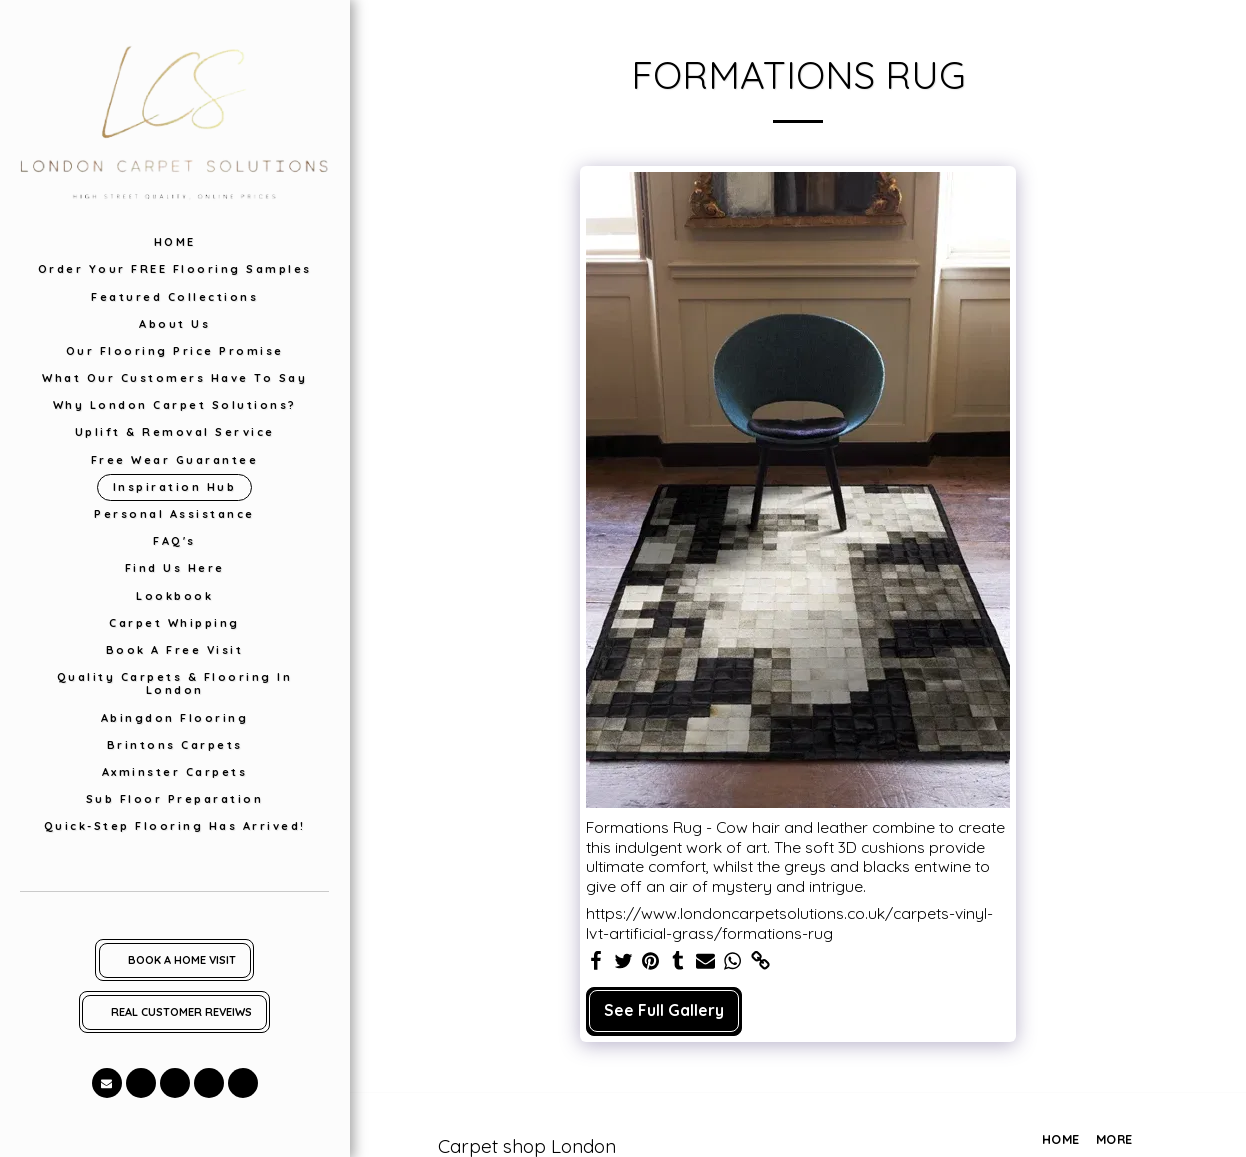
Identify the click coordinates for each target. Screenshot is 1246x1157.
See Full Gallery (664, 1010)
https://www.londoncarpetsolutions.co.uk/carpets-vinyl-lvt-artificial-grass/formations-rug (789, 923)
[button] (107, 1083)
